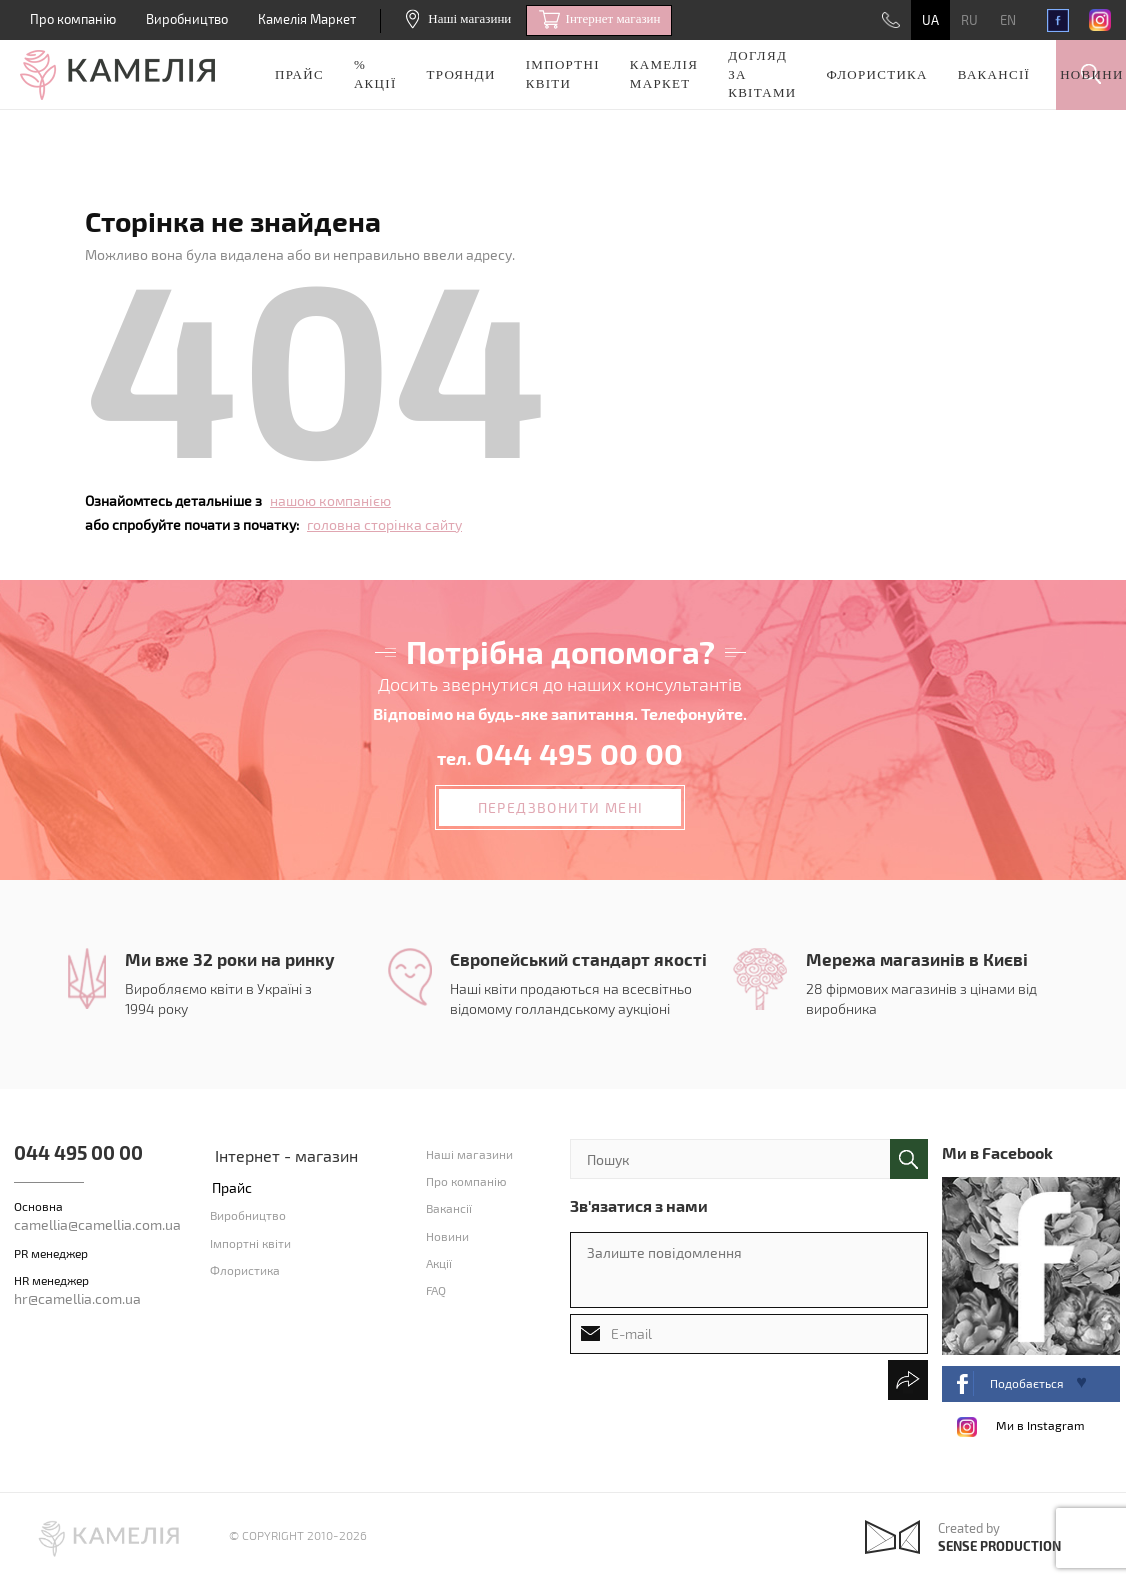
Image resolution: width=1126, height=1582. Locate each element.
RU (969, 20)
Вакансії (994, 74)
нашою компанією (330, 500)
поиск (909, 1159)
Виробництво (187, 19)
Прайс (299, 74)
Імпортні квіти (563, 74)
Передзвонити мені (561, 807)
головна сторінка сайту (384, 524)
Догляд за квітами (762, 74)
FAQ (436, 1290)
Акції (439, 1263)
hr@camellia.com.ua (77, 1298)
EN (1008, 20)
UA (930, 20)
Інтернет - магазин (286, 1155)
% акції (375, 74)
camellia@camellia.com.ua (97, 1224)
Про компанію (73, 19)
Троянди (461, 74)
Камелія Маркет (307, 19)
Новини (1091, 74)
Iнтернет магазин (599, 20)
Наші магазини (458, 18)
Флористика (877, 74)
